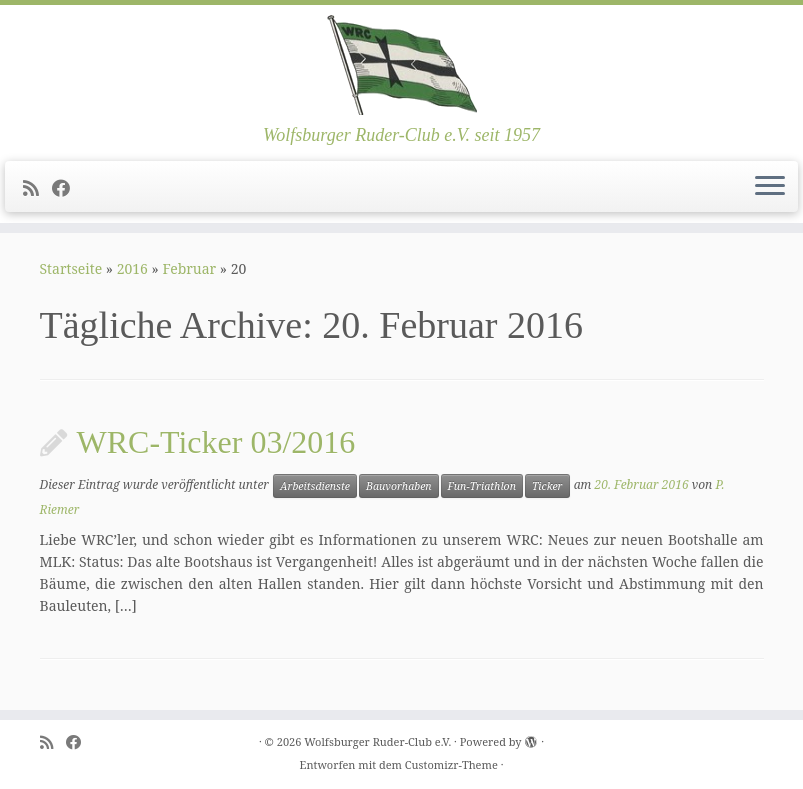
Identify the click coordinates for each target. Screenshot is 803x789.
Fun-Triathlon (482, 486)
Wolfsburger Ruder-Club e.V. (377, 741)
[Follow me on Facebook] (67, 188)
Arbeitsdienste (315, 486)
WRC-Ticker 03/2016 (216, 442)
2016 (132, 268)
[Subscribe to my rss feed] (37, 188)
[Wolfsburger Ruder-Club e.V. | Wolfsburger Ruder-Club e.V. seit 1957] (401, 65)
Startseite (71, 268)
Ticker (547, 486)
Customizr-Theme (451, 764)
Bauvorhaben (399, 486)
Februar (189, 268)
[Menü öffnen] (770, 187)
